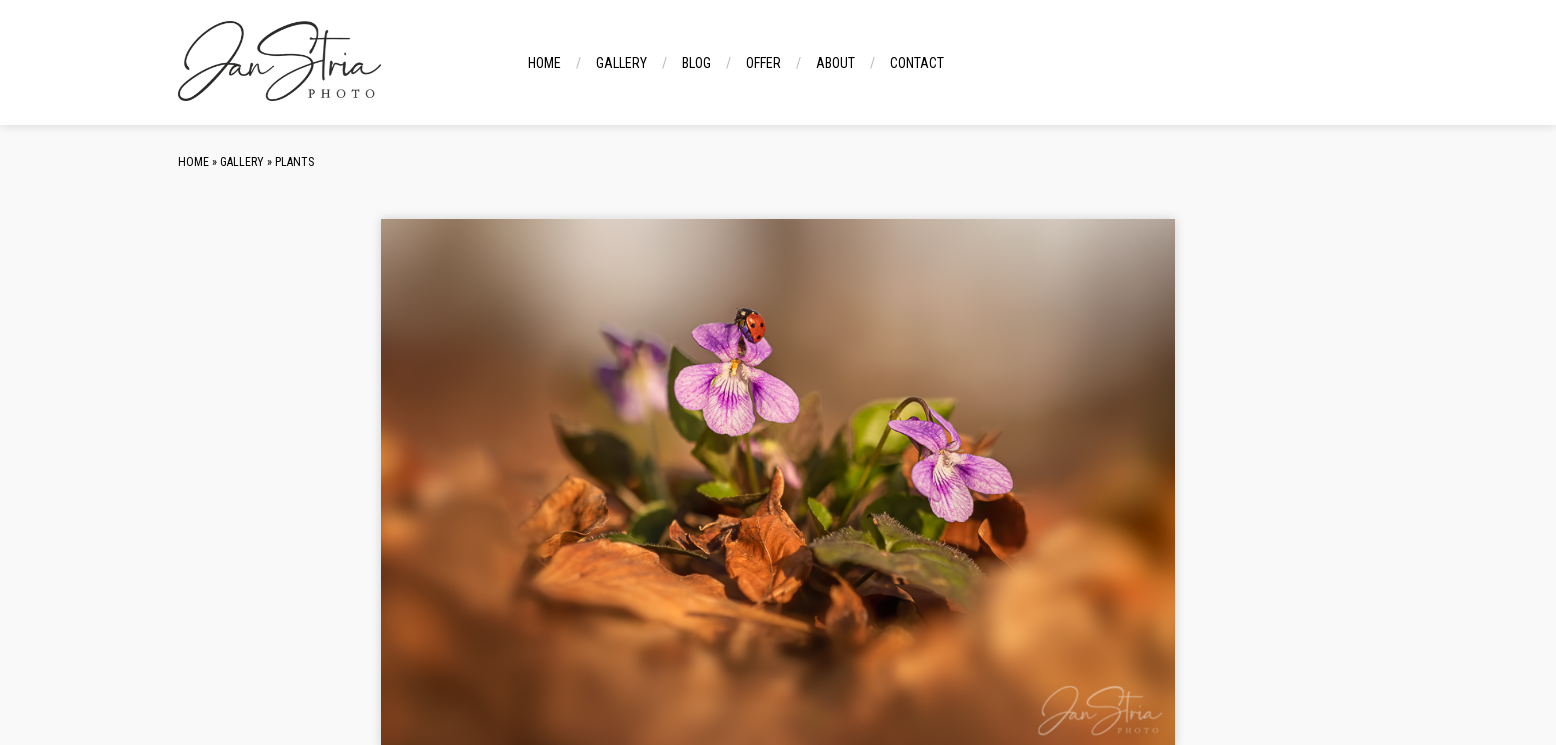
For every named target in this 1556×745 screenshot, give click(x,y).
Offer (763, 63)
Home (544, 63)
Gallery (621, 63)
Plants (294, 162)
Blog (696, 63)
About (835, 63)
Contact (917, 63)
